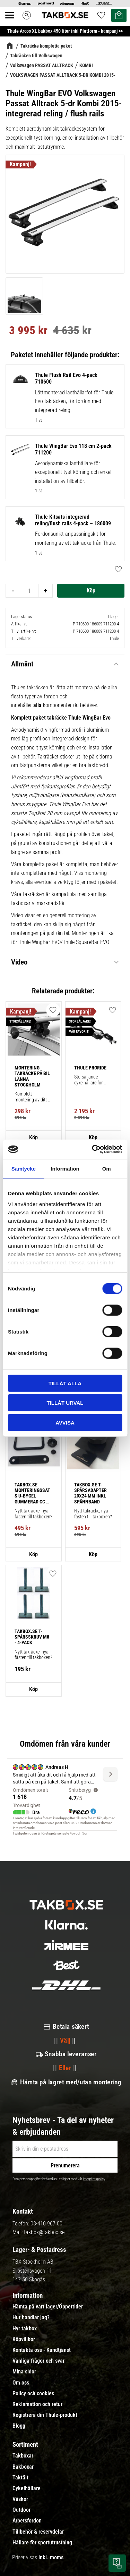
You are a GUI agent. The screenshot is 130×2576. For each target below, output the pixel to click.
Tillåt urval (64, 1403)
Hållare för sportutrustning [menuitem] (42, 2543)
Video (19, 962)
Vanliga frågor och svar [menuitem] (38, 2361)
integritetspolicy (94, 2179)
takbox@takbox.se (44, 2232)
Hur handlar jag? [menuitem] (31, 2317)
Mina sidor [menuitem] (24, 2372)
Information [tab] (65, 1168)
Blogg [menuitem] (18, 2426)
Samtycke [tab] (23, 1168)
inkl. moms (50, 2557)
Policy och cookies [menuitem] (33, 2393)
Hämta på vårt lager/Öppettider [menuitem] (47, 2307)
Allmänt (22, 664)
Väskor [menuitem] (20, 2499)
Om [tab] (106, 1168)
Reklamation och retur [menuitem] (37, 2404)
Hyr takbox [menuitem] (24, 2328)
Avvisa (65, 1422)
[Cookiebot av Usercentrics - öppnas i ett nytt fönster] (92, 1149)
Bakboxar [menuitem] (23, 2467)
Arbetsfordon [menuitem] (27, 2521)
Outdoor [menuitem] (21, 2510)
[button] (116, 569)
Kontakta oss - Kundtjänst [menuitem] (41, 2350)
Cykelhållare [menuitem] (26, 2488)
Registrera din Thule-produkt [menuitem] (44, 2415)
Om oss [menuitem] (20, 2383)
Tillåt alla (65, 1383)
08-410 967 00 (46, 2223)
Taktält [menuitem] (20, 2478)
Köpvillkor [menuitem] (23, 2339)
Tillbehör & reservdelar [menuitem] (38, 2532)
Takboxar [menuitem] (22, 2456)
